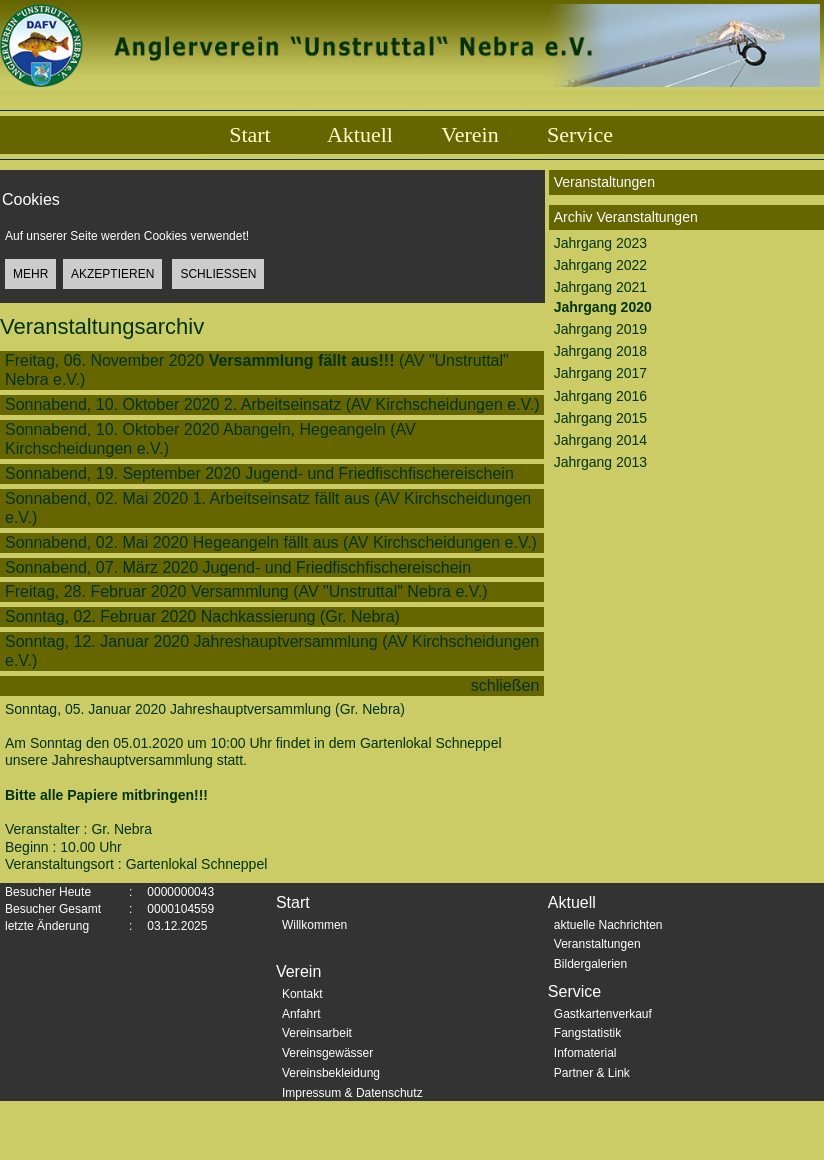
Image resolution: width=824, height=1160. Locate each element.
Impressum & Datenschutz (352, 1093)
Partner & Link (592, 1073)
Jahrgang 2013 (600, 462)
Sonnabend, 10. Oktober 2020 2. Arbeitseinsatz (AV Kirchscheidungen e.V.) (272, 404)
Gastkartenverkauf (603, 1014)
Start (250, 134)
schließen (507, 685)
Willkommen (314, 925)
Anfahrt (301, 1014)
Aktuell (360, 134)
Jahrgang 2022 (600, 265)
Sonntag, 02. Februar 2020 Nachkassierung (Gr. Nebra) (202, 616)
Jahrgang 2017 (600, 373)
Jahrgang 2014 (600, 440)
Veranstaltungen (597, 944)
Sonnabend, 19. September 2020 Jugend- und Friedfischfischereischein (264, 473)
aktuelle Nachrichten (608, 925)
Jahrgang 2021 (600, 287)
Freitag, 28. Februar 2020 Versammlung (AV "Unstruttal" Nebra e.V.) (246, 591)
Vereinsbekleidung (331, 1073)
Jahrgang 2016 (600, 396)
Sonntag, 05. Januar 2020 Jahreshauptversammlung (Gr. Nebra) (205, 717)
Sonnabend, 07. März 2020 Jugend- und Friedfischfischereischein (242, 567)
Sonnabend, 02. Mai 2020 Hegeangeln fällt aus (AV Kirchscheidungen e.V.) (271, 542)
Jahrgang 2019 (600, 329)
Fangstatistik (587, 1033)
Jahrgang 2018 (600, 351)
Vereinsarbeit (317, 1033)
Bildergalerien (590, 964)
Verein (469, 134)
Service (580, 134)
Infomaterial (585, 1053)
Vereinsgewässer (327, 1053)
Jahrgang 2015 (600, 418)
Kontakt (302, 994)
